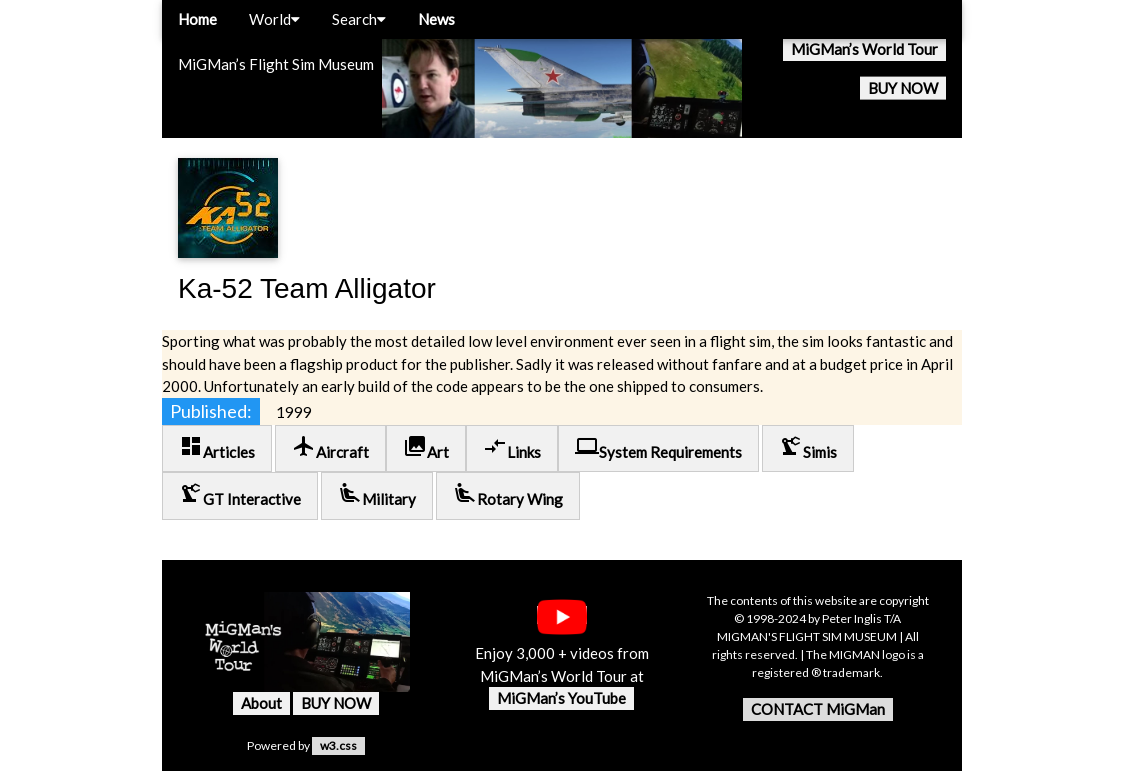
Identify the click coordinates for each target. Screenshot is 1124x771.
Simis (808, 447)
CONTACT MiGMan (818, 709)
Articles (217, 447)
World (274, 19)
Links (512, 447)
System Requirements (658, 447)
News (436, 19)
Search (359, 19)
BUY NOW (903, 88)
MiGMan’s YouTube (561, 698)
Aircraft (330, 447)
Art (426, 447)
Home (197, 19)
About (261, 703)
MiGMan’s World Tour (864, 49)
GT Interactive (240, 494)
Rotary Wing (508, 494)
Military (377, 494)
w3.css (338, 745)
